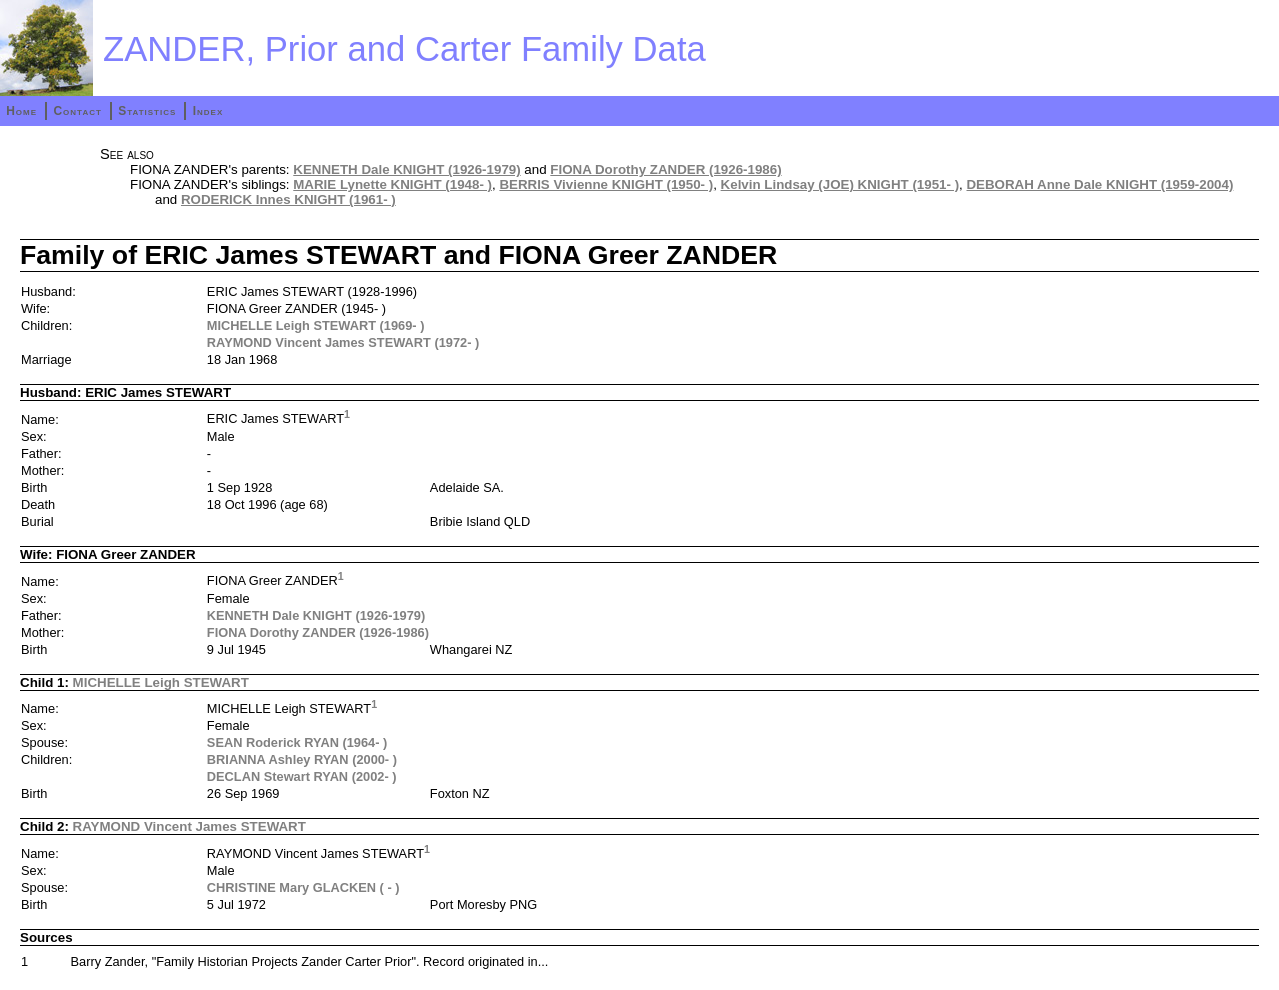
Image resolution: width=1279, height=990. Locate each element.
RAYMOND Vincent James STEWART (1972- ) (343, 342)
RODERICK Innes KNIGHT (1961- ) (288, 199)
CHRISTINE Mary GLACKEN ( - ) (303, 887)
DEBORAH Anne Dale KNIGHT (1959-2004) (1099, 184)
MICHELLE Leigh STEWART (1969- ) (316, 325)
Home (21, 111)
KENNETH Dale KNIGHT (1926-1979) (406, 169)
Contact (77, 111)
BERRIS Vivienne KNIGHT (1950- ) (606, 184)
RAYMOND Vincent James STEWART (189, 826)
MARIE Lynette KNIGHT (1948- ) (392, 184)
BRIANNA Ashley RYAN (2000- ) (302, 759)
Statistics (147, 111)
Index (208, 111)
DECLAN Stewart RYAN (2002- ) (302, 776)
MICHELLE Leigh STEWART (161, 682)
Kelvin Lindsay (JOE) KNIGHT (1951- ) (840, 184)
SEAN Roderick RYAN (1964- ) (297, 742)
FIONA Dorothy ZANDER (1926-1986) (665, 169)
